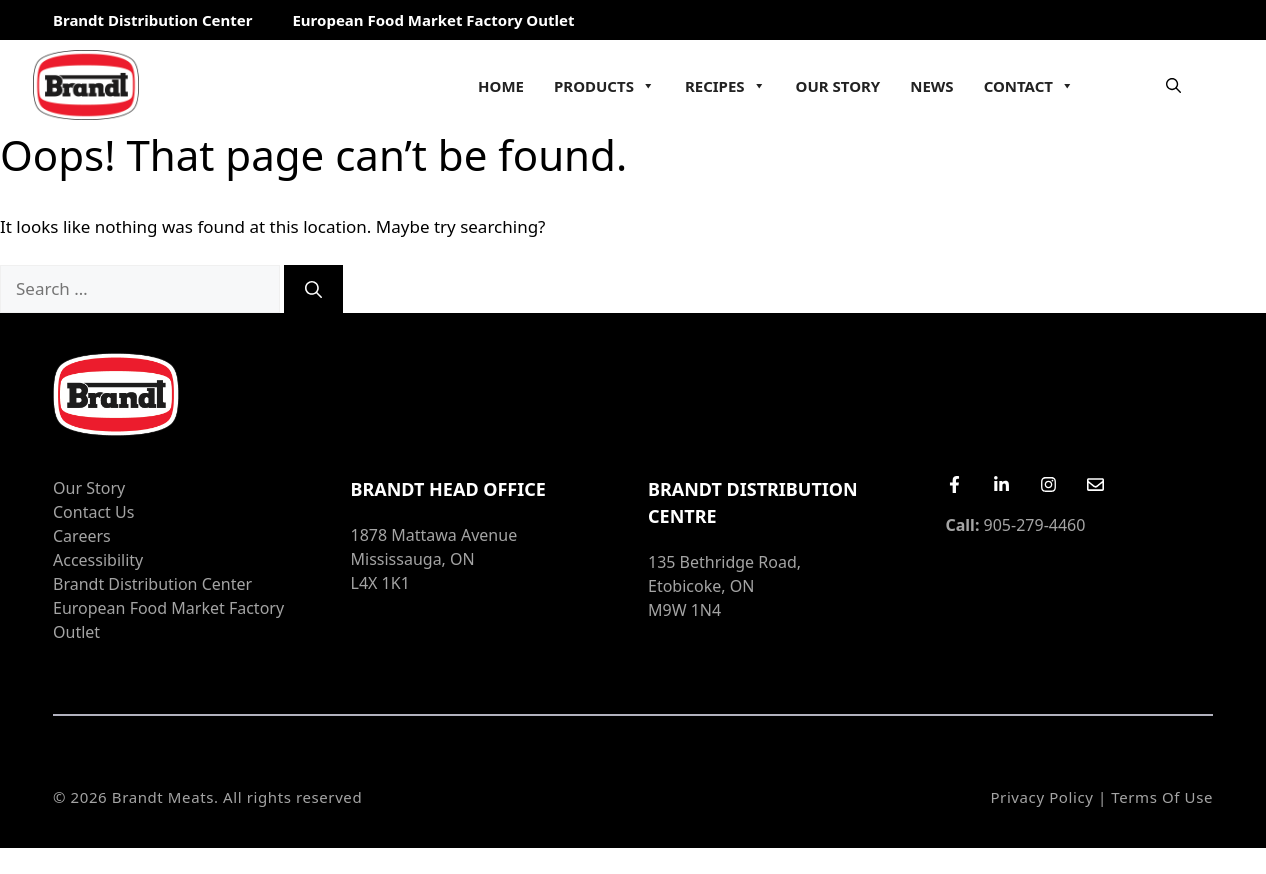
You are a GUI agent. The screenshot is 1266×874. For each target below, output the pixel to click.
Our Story (838, 86)
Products (604, 86)
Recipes (725, 86)
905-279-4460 (1016, 525)
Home (501, 86)
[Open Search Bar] (1173, 85)
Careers (82, 536)
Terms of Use (1162, 797)
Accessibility (98, 560)
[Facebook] (954, 484)
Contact (1029, 86)
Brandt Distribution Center (152, 20)
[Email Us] (1095, 484)
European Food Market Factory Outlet (433, 20)
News (931, 86)
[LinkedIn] (1001, 484)
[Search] (313, 289)
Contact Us (93, 512)
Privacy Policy (1041, 797)
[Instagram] (1048, 484)
